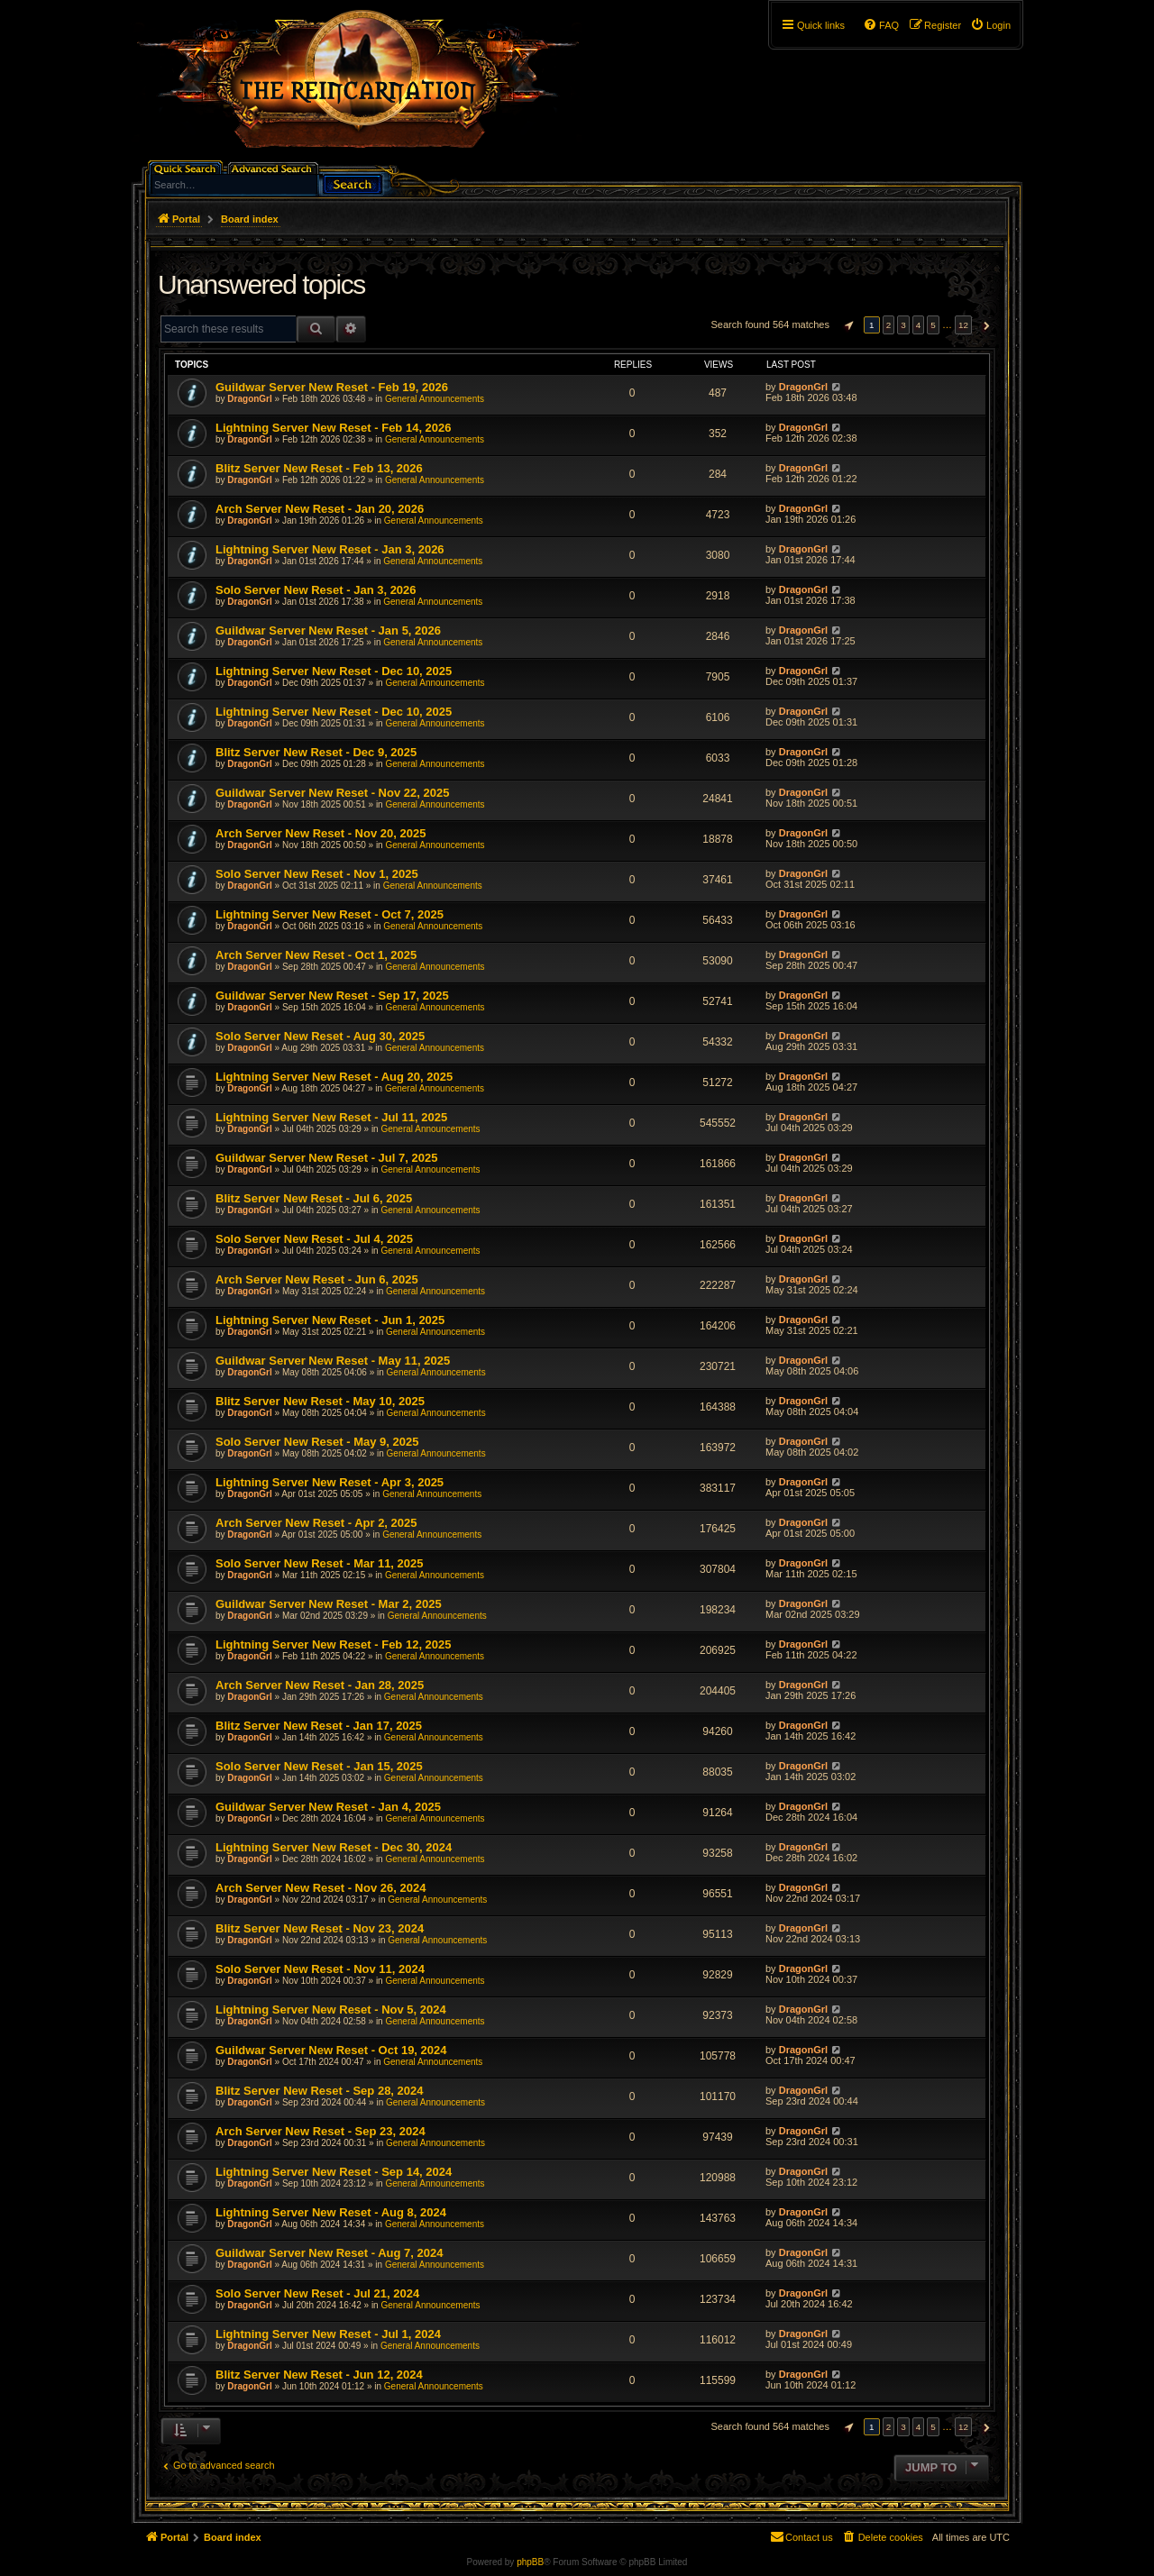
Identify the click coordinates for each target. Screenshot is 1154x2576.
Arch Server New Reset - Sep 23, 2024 (320, 2131)
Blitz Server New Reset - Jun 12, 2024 (319, 2374)
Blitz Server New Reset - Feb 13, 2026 (319, 468)
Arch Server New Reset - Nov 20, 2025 (320, 833)
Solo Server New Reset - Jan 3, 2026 (316, 590)
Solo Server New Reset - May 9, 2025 (316, 1441)
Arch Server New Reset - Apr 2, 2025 (316, 1523)
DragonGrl (249, 399)
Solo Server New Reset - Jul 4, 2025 (314, 1239)
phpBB (530, 2562)
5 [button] (933, 325)
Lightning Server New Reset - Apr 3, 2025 (329, 1482)
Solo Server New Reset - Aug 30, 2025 (320, 1036)
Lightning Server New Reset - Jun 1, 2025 (329, 1320)
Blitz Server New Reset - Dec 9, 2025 (316, 752)
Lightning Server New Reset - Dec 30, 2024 (333, 1847)
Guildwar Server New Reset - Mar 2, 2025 (328, 1604)
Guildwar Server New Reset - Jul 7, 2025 (326, 1158)
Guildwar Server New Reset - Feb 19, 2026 (331, 387)
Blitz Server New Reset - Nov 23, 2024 (319, 1928)
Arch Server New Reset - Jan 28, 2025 (319, 1685)
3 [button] (903, 325)
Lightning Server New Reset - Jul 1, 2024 (328, 2334)
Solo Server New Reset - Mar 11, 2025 (319, 1563)
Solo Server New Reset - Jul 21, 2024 (317, 2293)
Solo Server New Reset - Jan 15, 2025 (319, 1766)
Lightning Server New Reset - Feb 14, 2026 (333, 427)
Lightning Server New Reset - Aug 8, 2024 (330, 2212)
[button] (846, 325)
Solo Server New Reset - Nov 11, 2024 (320, 1969)
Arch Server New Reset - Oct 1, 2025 (316, 955)
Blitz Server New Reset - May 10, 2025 (320, 1401)
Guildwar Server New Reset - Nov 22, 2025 (332, 792)
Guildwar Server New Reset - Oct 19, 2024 (331, 2050)
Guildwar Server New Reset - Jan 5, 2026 (328, 630)
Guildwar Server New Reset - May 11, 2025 (332, 1360)
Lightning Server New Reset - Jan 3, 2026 (329, 549)
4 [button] (918, 325)
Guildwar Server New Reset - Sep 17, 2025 (332, 995)
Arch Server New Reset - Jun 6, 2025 (316, 1279)
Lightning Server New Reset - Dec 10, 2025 (333, 671)
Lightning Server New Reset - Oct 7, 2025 (329, 914)
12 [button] (963, 325)
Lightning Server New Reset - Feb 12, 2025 (333, 1644)
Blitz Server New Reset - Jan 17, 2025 (318, 1725)
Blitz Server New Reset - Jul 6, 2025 (313, 1198)
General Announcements (434, 399)
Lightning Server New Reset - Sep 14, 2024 (333, 2172)
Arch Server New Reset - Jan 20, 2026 (319, 509)
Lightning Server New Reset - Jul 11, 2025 (331, 1117)
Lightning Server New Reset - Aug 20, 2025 (334, 1076)
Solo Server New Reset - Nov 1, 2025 (316, 874)
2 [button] (889, 325)
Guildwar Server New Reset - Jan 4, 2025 (328, 1806)
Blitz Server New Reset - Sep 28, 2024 (319, 2090)
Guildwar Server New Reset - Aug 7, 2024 (329, 2253)
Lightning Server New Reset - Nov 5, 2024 (330, 2009)
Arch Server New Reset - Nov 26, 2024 (320, 1888)
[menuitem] (990, 25)
